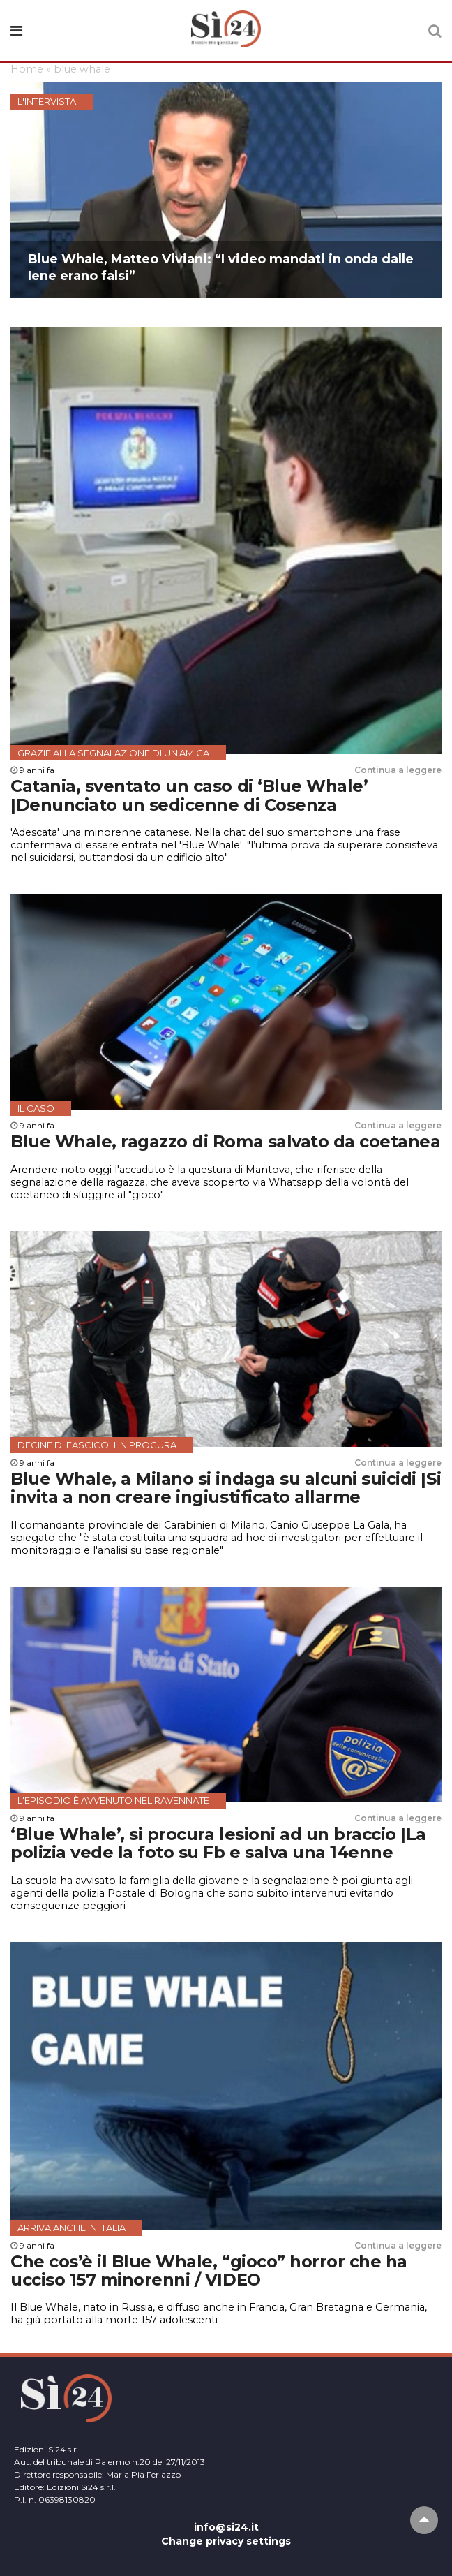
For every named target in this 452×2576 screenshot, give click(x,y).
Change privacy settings (226, 2541)
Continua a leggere (398, 770)
